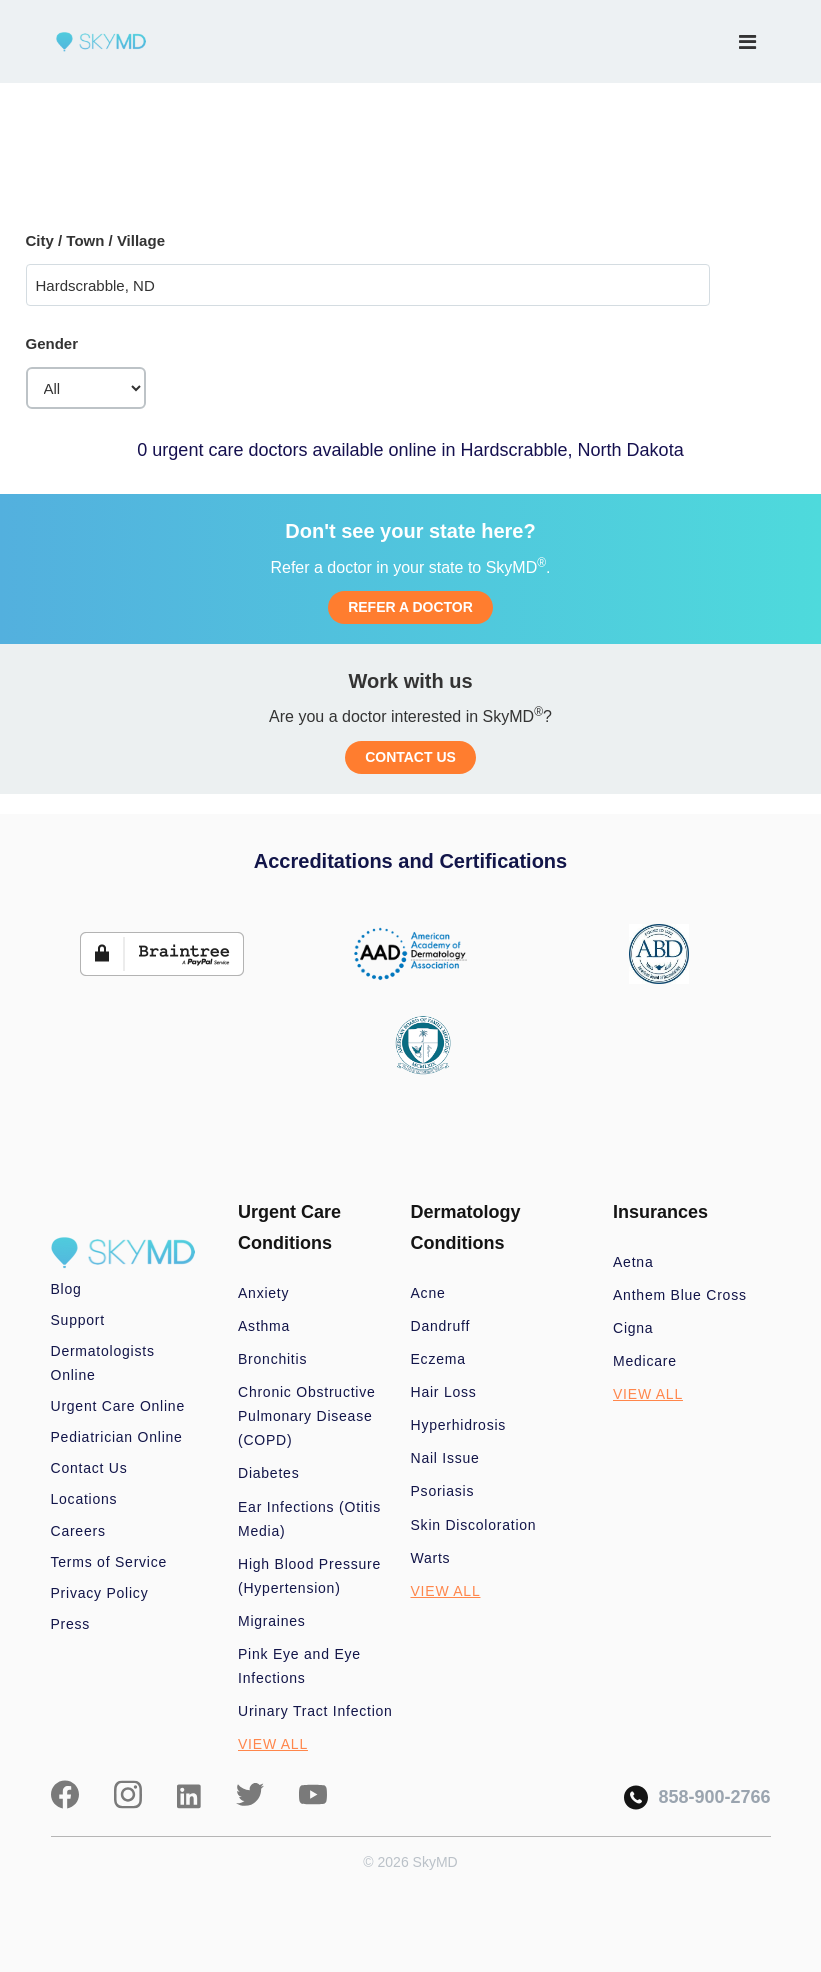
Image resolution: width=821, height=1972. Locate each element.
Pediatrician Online (117, 1437)
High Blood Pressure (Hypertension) (309, 1576)
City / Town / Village (95, 240)
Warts (431, 1558)
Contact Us (89, 1468)
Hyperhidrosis (459, 1425)
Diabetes (268, 1473)
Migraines (272, 1621)
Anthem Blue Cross (680, 1295)
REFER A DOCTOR (410, 607)
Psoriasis (443, 1491)
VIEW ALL (273, 1744)
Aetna (633, 1262)
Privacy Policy (100, 1593)
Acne (428, 1293)
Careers (78, 1531)
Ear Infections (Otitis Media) (309, 1519)
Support (78, 1320)
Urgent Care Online (118, 1406)
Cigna (633, 1328)
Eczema (438, 1359)
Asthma (264, 1326)
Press (71, 1624)
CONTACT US (410, 757)
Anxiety (263, 1293)
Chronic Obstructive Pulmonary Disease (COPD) (307, 1416)
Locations (84, 1499)
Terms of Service (109, 1562)
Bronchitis (272, 1359)
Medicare (645, 1361)
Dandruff (441, 1326)
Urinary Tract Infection (315, 1711)
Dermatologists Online (103, 1363)
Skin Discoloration (474, 1525)
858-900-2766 (697, 1797)
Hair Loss (444, 1392)
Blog (66, 1289)
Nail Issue (445, 1458)
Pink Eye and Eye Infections (299, 1666)
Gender (52, 343)
